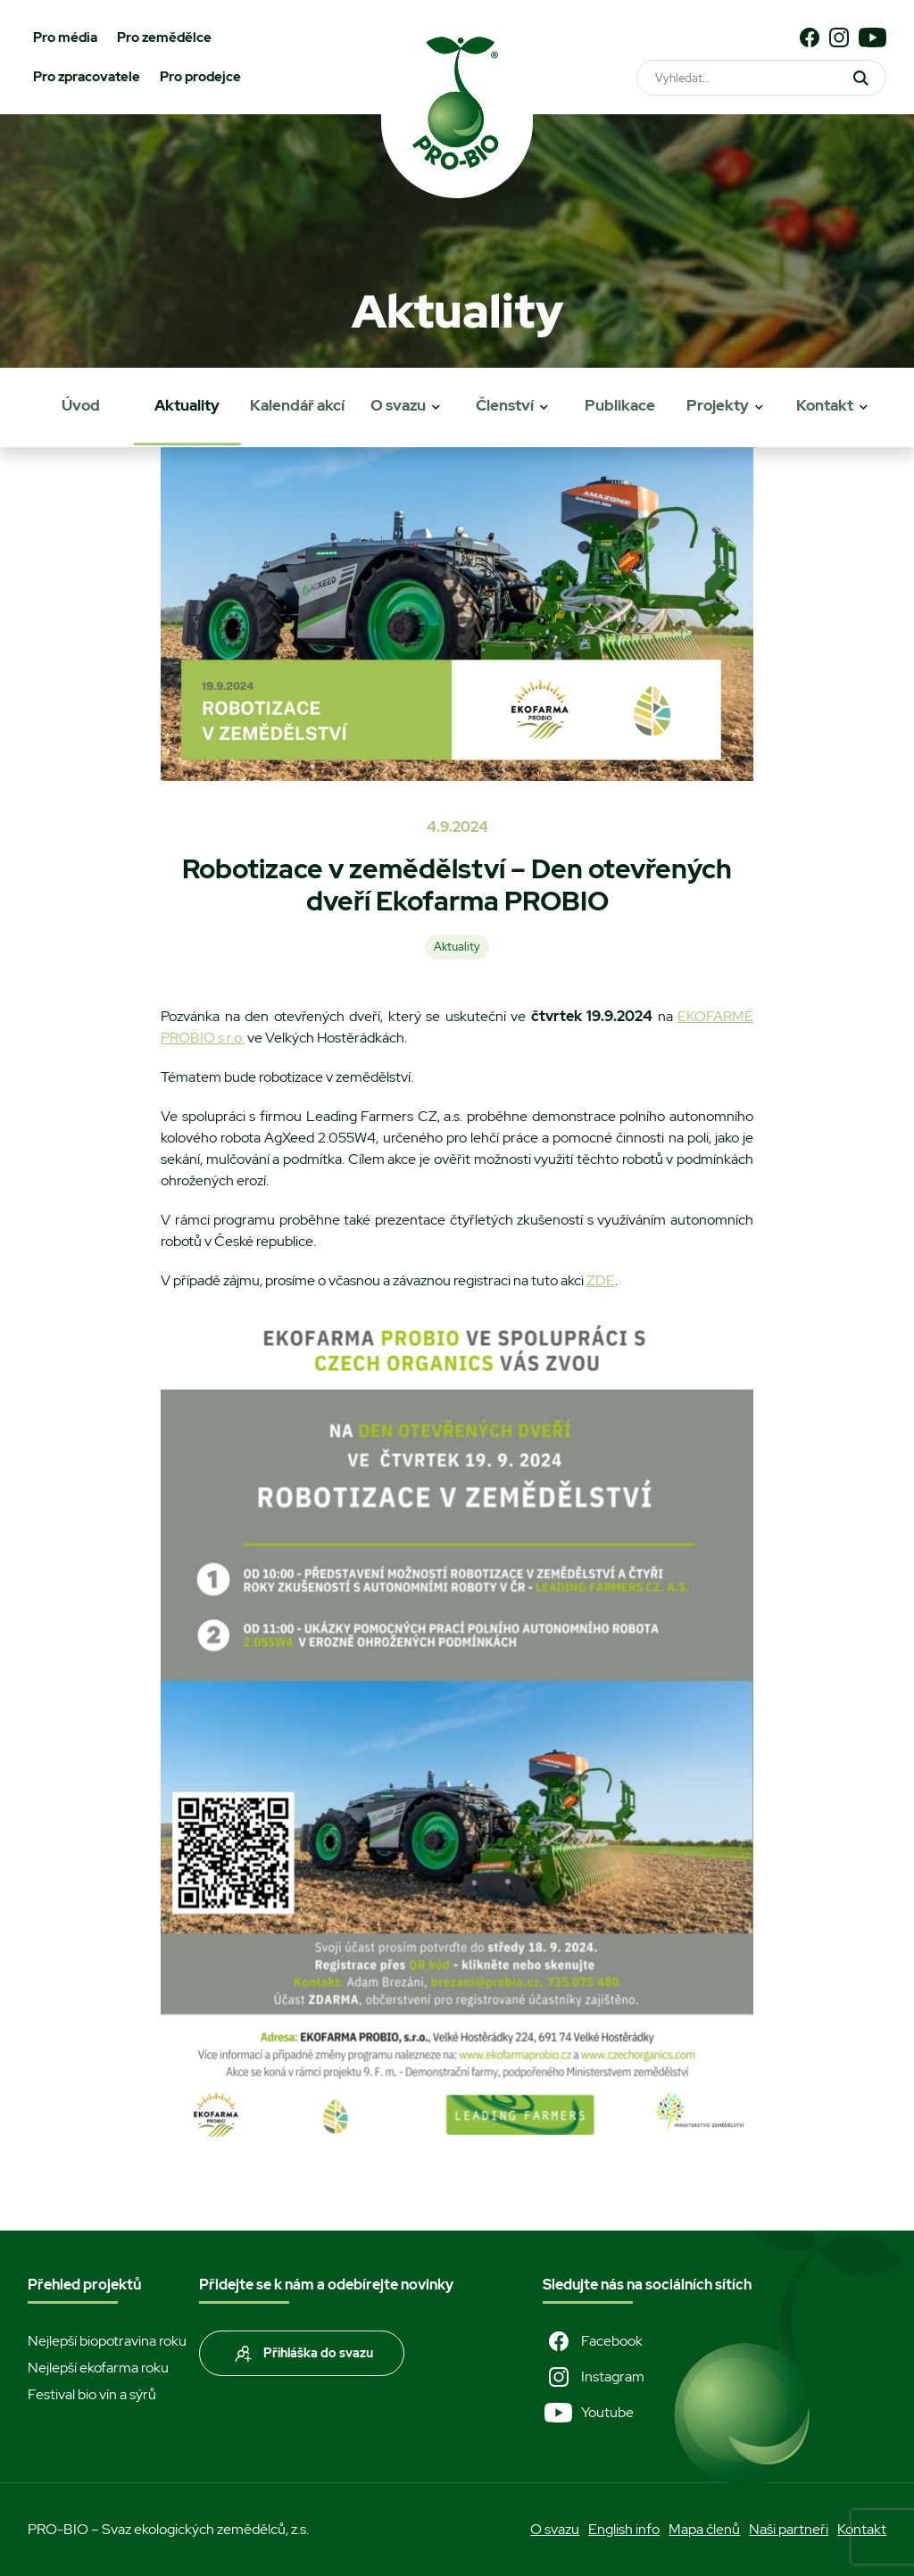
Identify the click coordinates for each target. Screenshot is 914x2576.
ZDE (600, 1280)
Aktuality (187, 405)
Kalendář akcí (297, 405)
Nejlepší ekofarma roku (98, 2367)
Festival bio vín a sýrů (92, 2394)
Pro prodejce (200, 77)
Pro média (65, 37)
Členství (505, 405)
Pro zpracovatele (86, 77)
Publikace (620, 405)
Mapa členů (704, 2529)
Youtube (588, 2412)
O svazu (398, 405)
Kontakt (824, 405)
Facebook (593, 2341)
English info (624, 2529)
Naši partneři (788, 2529)
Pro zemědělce (164, 37)
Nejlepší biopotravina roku (107, 2340)
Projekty (717, 405)
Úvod (81, 405)
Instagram (593, 2377)
